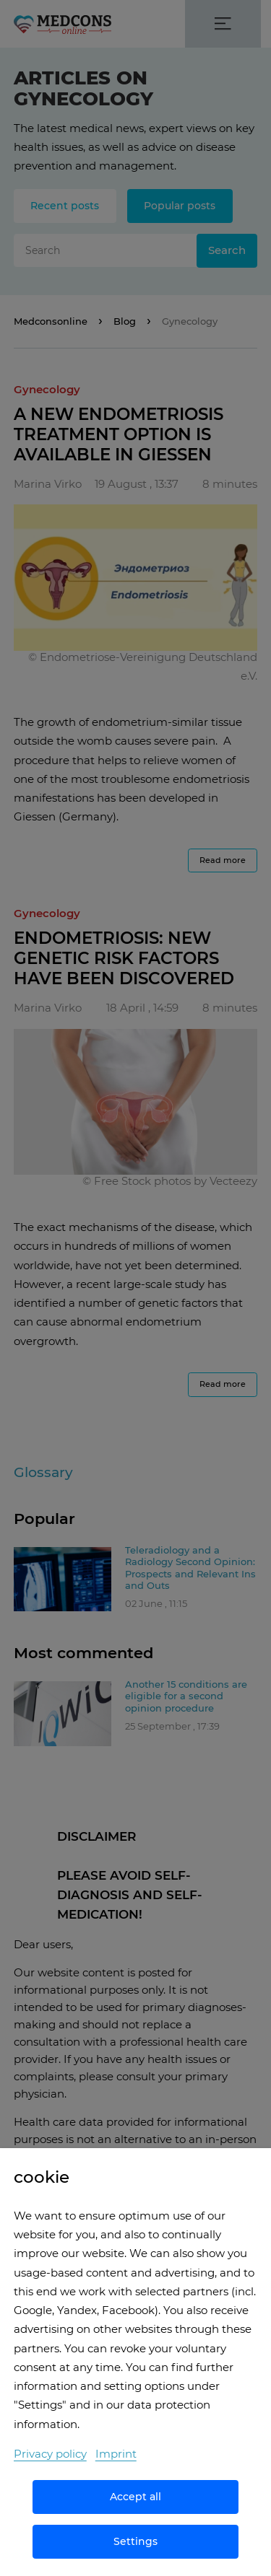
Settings (135, 2541)
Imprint (116, 2454)
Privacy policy (50, 2454)
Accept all (135, 2496)
